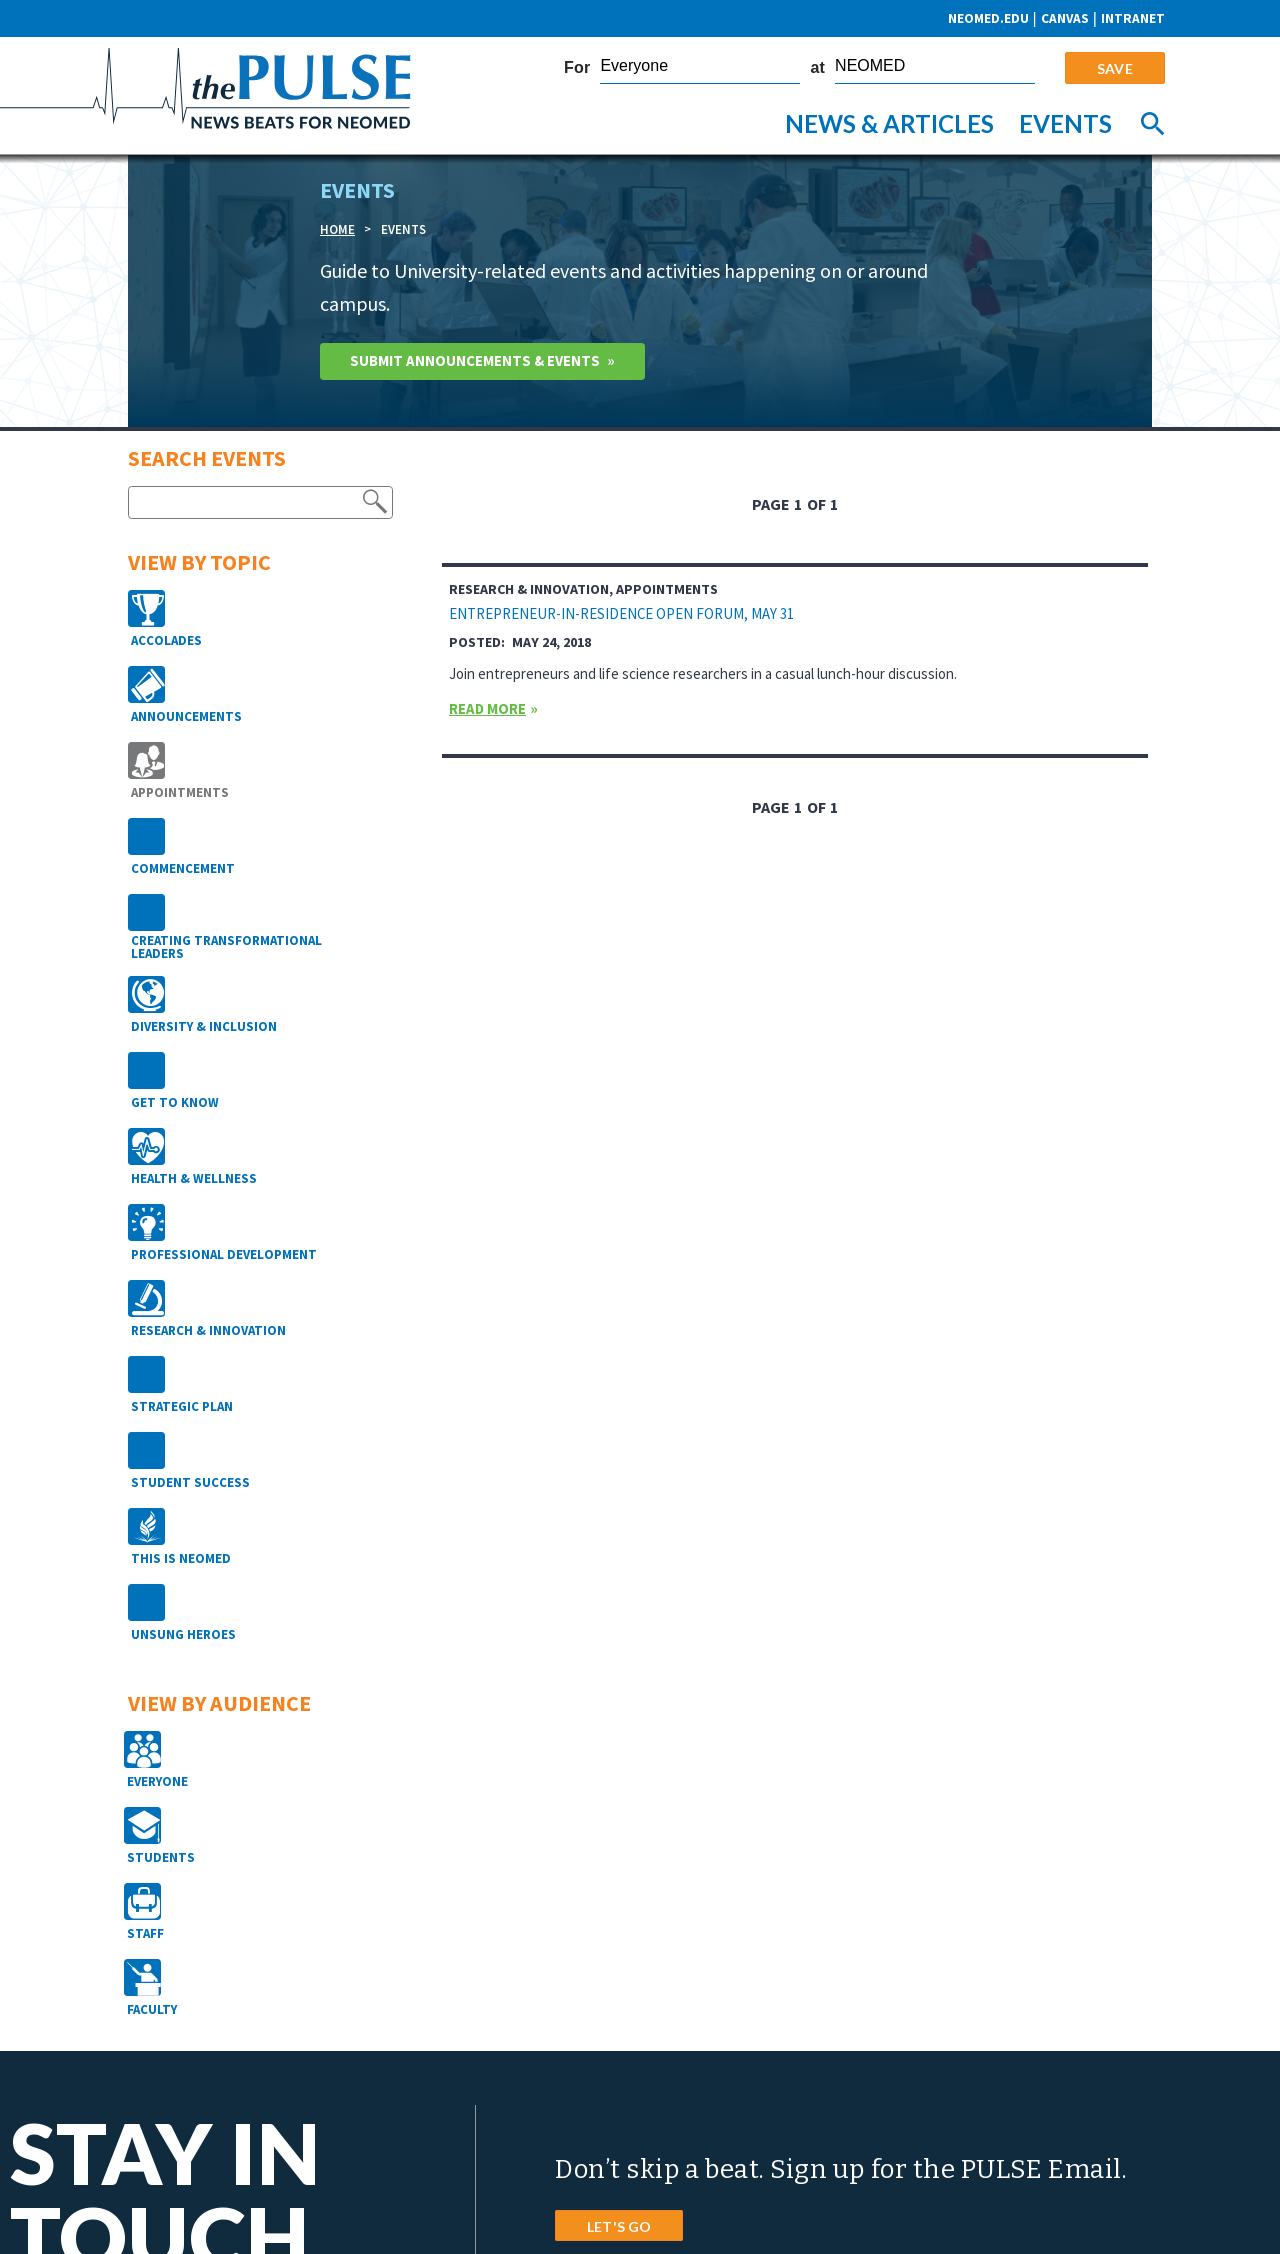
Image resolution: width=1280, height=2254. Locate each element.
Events (1065, 123)
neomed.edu (987, 18)
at (817, 68)
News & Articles (889, 123)
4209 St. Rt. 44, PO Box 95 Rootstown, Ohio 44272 (674, 2040)
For (577, 68)
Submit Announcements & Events (486, 365)
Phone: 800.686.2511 (594, 2080)
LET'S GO (619, 1869)
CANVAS (1064, 18)
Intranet (1133, 18)
